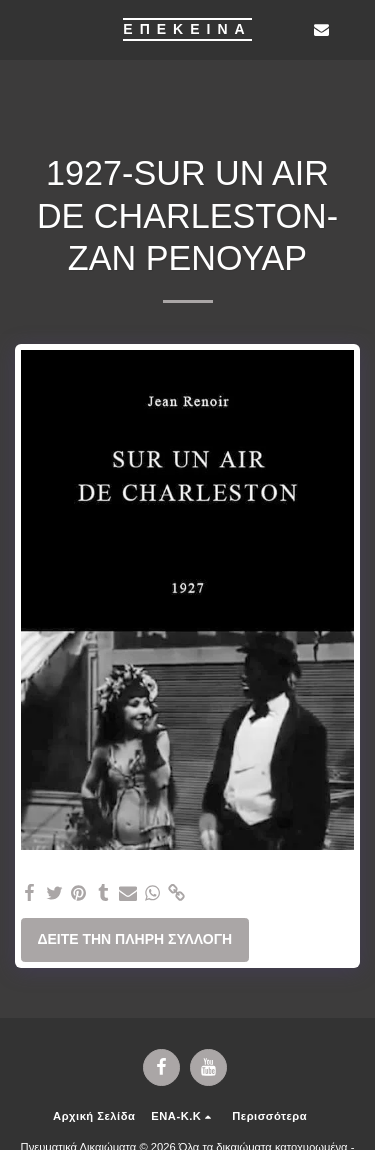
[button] (22, 29)
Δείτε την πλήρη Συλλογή (134, 939)
